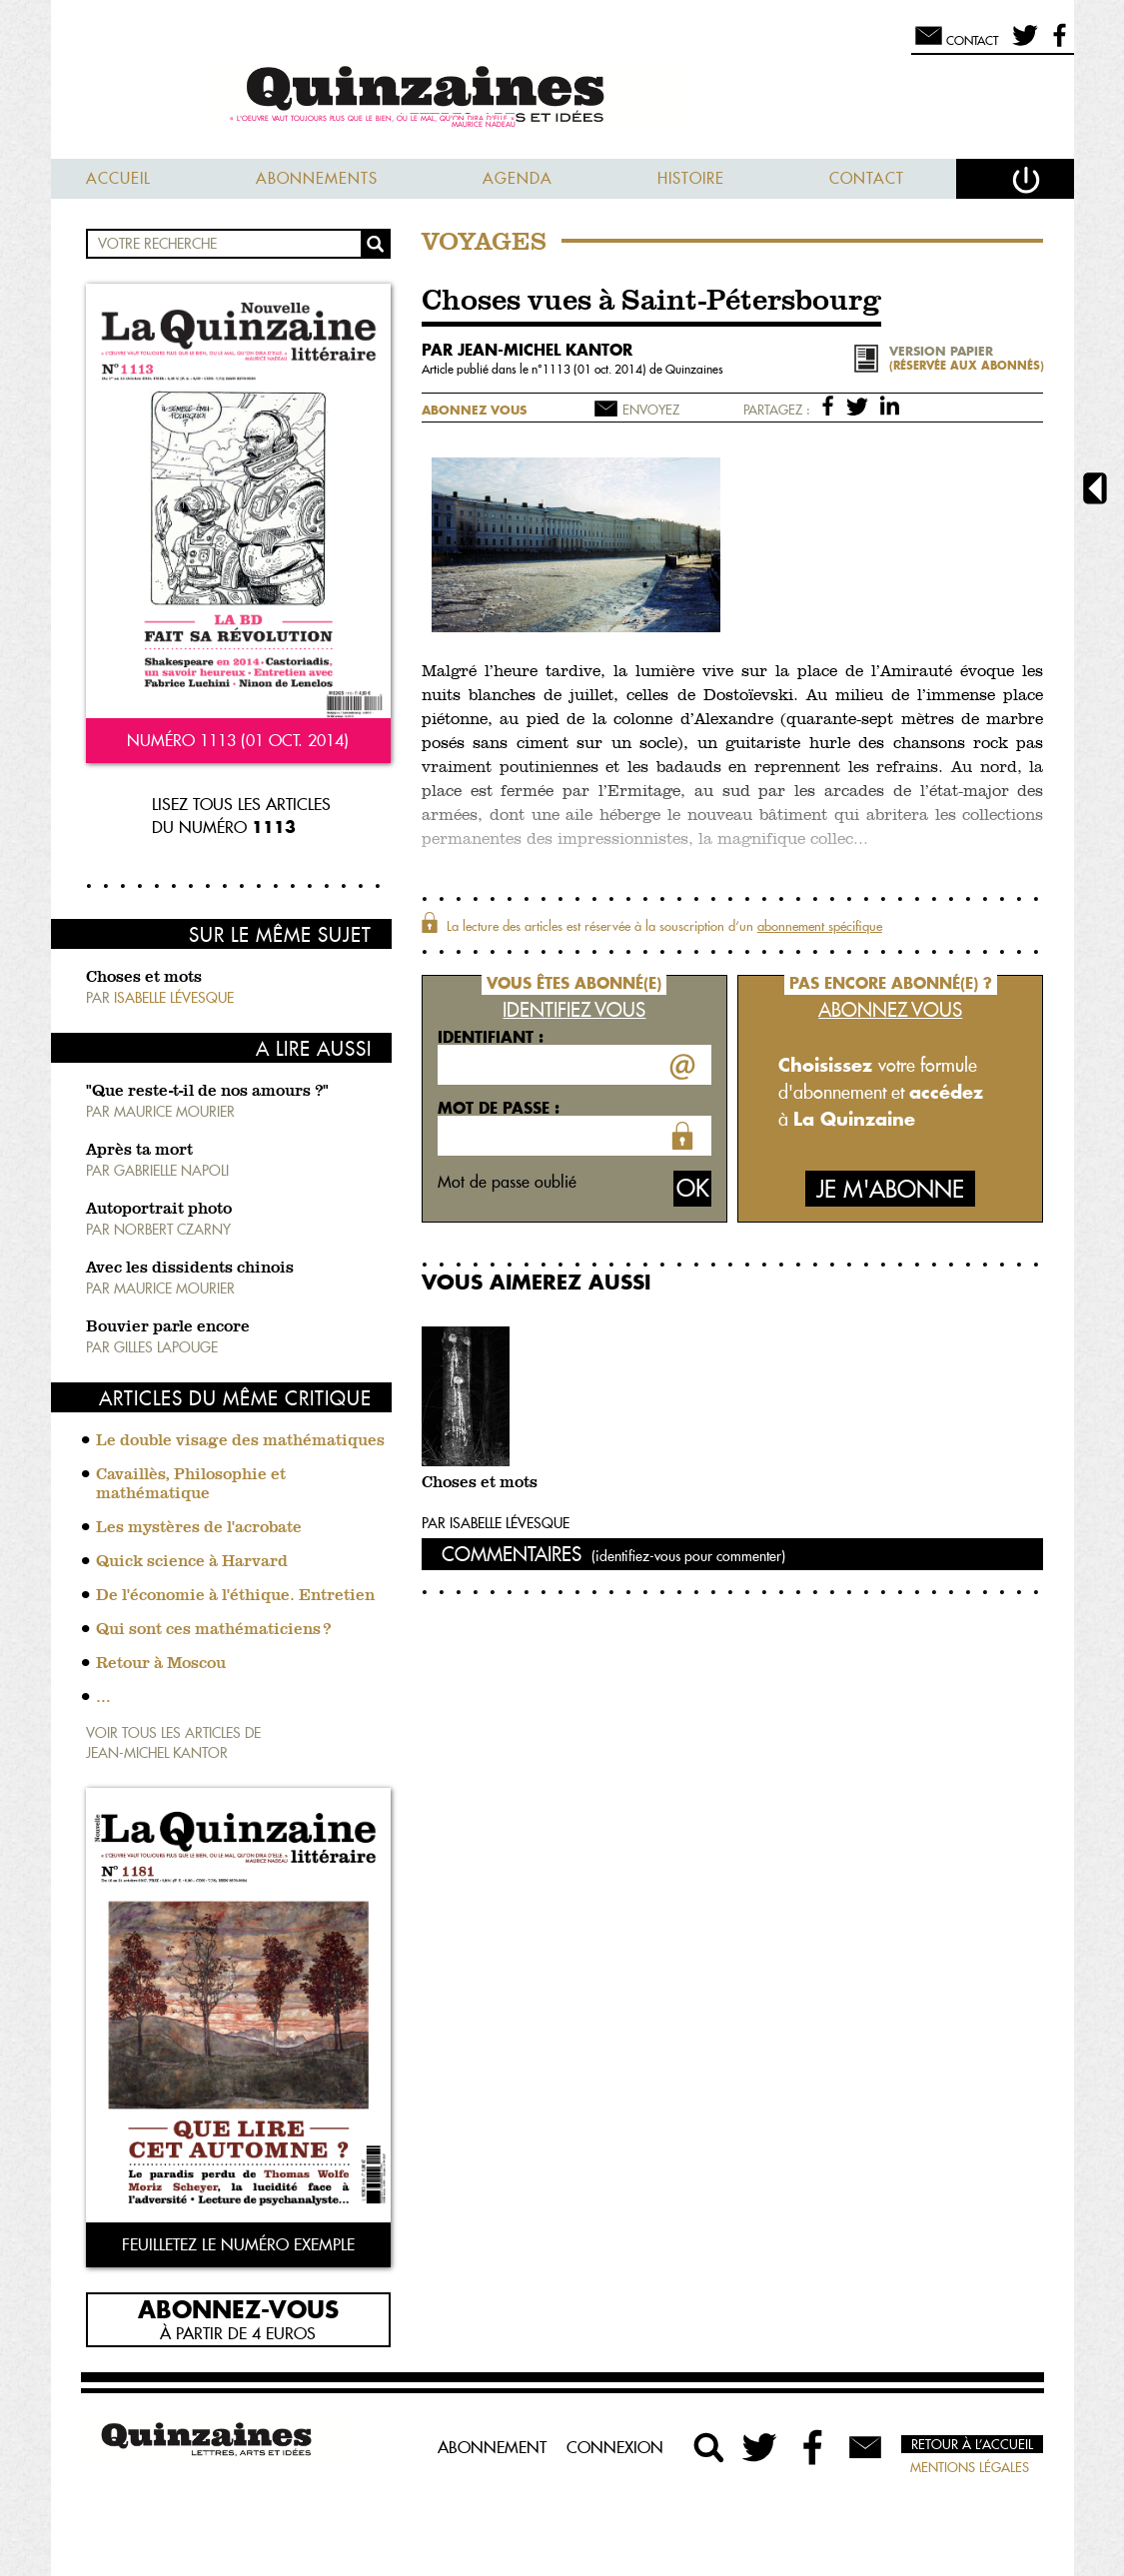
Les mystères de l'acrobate (199, 1528)
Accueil (118, 178)
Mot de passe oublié (507, 1182)
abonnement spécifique (819, 926)
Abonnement (492, 2447)
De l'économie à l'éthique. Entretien (235, 1596)
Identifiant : (491, 1037)
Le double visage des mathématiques (240, 1441)
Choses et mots (144, 978)
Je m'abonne (890, 1189)
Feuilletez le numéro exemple (238, 2244)
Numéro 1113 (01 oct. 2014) (238, 740)
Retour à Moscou (161, 1664)
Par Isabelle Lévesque (495, 1523)
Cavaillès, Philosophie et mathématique (191, 1484)
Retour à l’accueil (972, 2444)
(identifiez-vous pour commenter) (688, 1556)
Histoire (690, 178)
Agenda (518, 178)
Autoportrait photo (159, 1210)
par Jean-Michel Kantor (527, 350)
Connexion (614, 2447)
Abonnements (317, 178)
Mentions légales (969, 2467)
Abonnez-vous (238, 2308)
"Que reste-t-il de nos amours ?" (207, 1092)
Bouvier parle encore (168, 1327)
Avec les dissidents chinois (190, 1269)
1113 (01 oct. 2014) (596, 369)
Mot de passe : (499, 1108)
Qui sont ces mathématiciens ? (213, 1630)
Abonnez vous (474, 410)
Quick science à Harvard (192, 1562)
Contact (866, 178)
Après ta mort (139, 1151)
